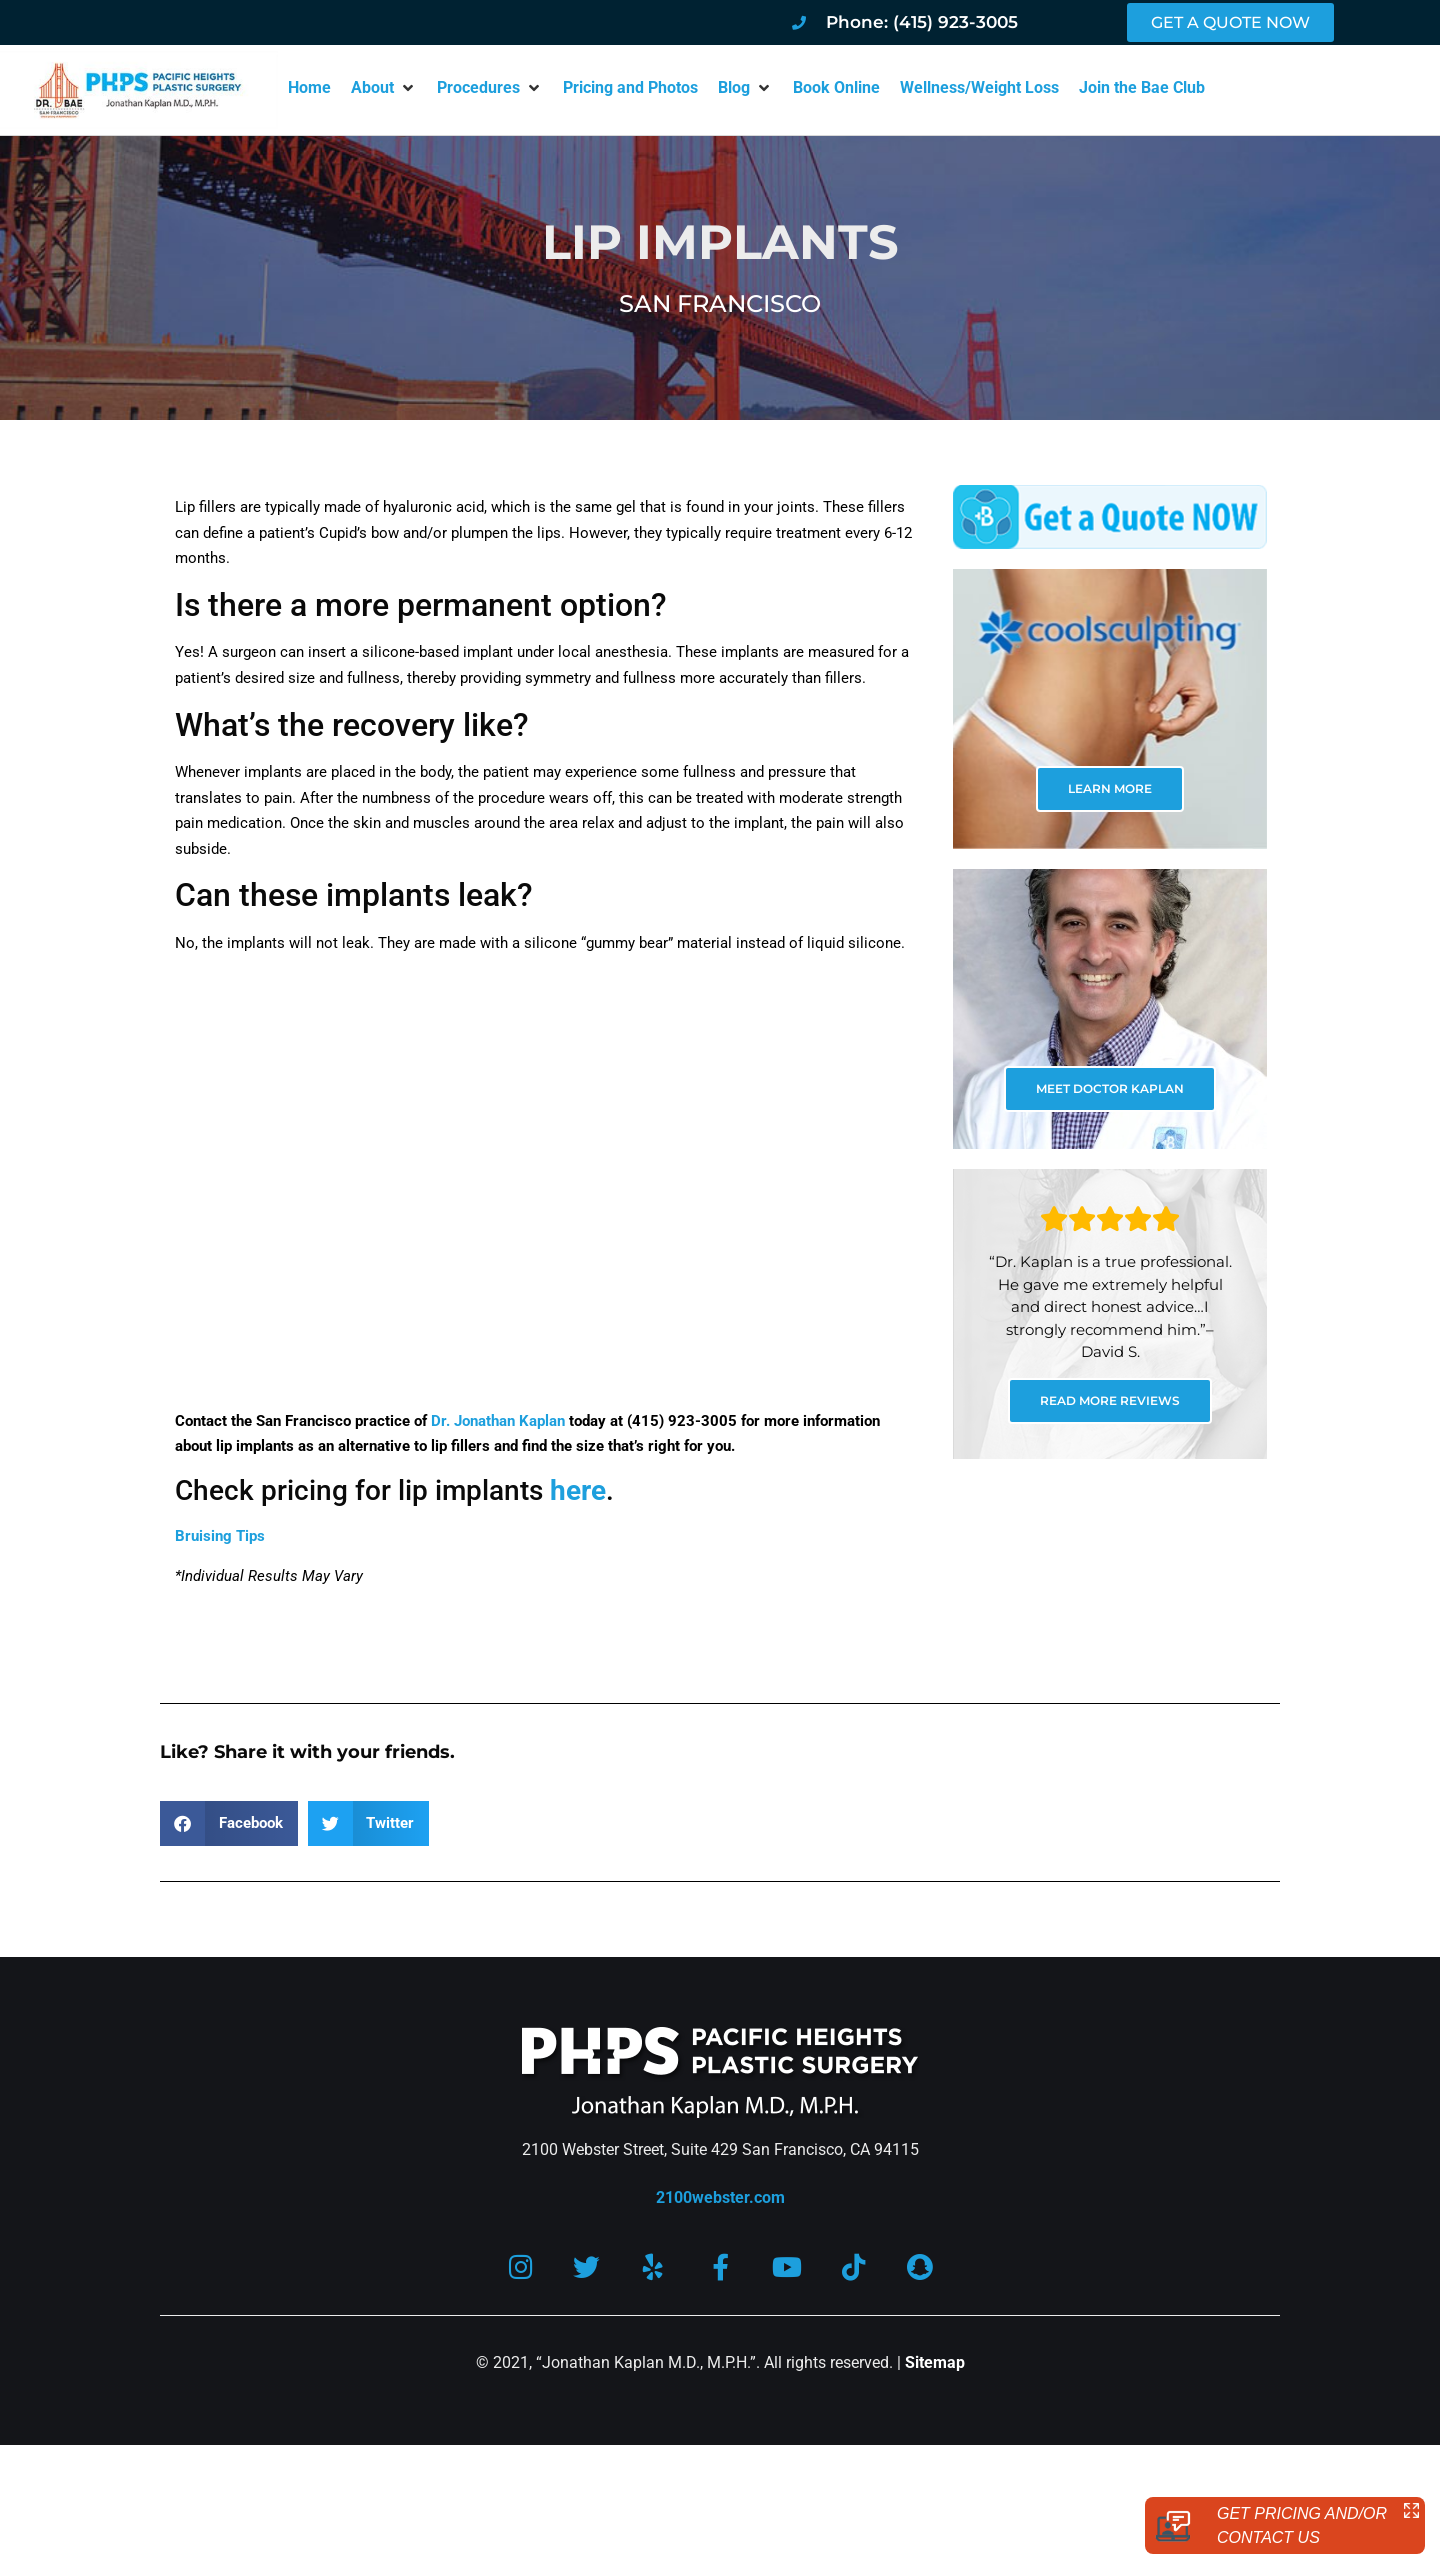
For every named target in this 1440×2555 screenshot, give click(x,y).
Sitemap (935, 2363)
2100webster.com (720, 2197)
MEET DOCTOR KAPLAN (1110, 1088)
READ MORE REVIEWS (1110, 1400)
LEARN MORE (1110, 788)
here (578, 1490)
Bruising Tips (220, 1536)
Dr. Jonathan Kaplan (498, 1421)
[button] (384, 88)
